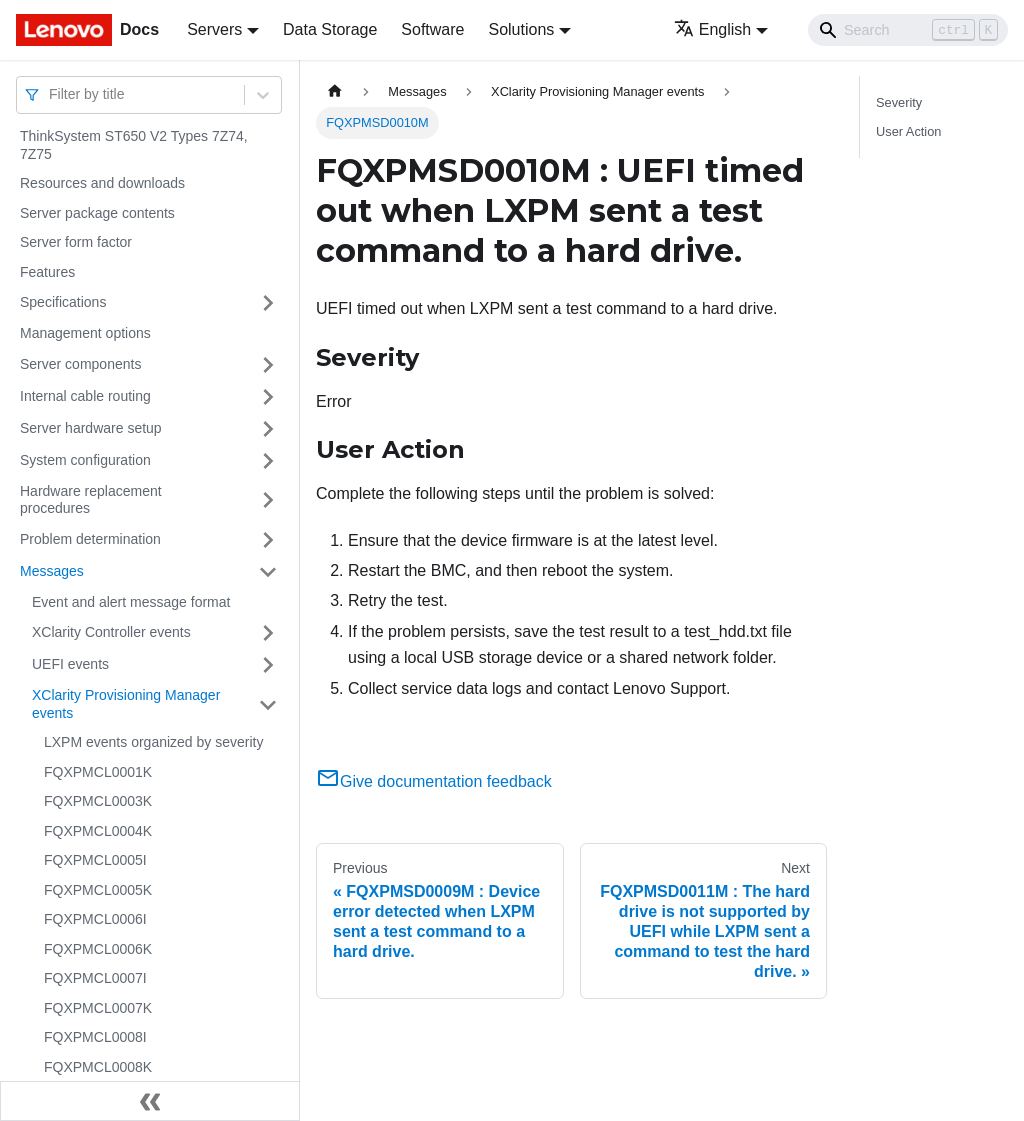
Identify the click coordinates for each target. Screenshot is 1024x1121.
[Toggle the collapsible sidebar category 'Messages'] (268, 572)
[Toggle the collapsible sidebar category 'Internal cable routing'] (268, 397)
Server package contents (97, 213)
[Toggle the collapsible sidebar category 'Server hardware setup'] (268, 429)
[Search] (908, 30)
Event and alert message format (131, 602)
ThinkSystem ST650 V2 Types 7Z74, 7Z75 (134, 145)
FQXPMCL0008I (95, 1037)
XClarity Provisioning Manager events (126, 704)
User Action (908, 131)
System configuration (85, 460)
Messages (52, 571)
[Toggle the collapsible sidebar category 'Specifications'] (268, 303)
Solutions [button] (521, 29)
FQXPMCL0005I (95, 860)
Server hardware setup (91, 428)
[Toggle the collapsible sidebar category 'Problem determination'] (268, 540)
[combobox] (51, 94)
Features (47, 272)
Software (432, 29)
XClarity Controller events (111, 632)
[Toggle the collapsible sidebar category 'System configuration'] (268, 461)
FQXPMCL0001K (98, 772)
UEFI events (70, 664)
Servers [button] (214, 29)
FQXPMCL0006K (98, 949)
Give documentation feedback (434, 781)
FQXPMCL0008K (98, 1067)
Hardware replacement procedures (91, 500)
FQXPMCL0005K (98, 890)
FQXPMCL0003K (98, 801)
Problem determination (90, 539)
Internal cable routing (85, 396)
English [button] (712, 29)
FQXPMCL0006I (95, 919)
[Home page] (335, 91)
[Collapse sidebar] (150, 1101)
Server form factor (76, 242)
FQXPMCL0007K (98, 1008)
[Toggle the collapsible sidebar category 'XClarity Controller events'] (268, 633)
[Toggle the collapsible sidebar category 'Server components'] (268, 365)
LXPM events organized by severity (153, 742)
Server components (80, 364)
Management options (85, 333)
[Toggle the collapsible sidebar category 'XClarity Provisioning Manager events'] (268, 704)
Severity (899, 102)
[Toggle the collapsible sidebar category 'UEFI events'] (268, 665)
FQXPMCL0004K (98, 831)
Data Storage (330, 29)
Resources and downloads (102, 183)
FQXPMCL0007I (95, 978)
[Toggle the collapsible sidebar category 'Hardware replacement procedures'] (268, 500)
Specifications (63, 302)
